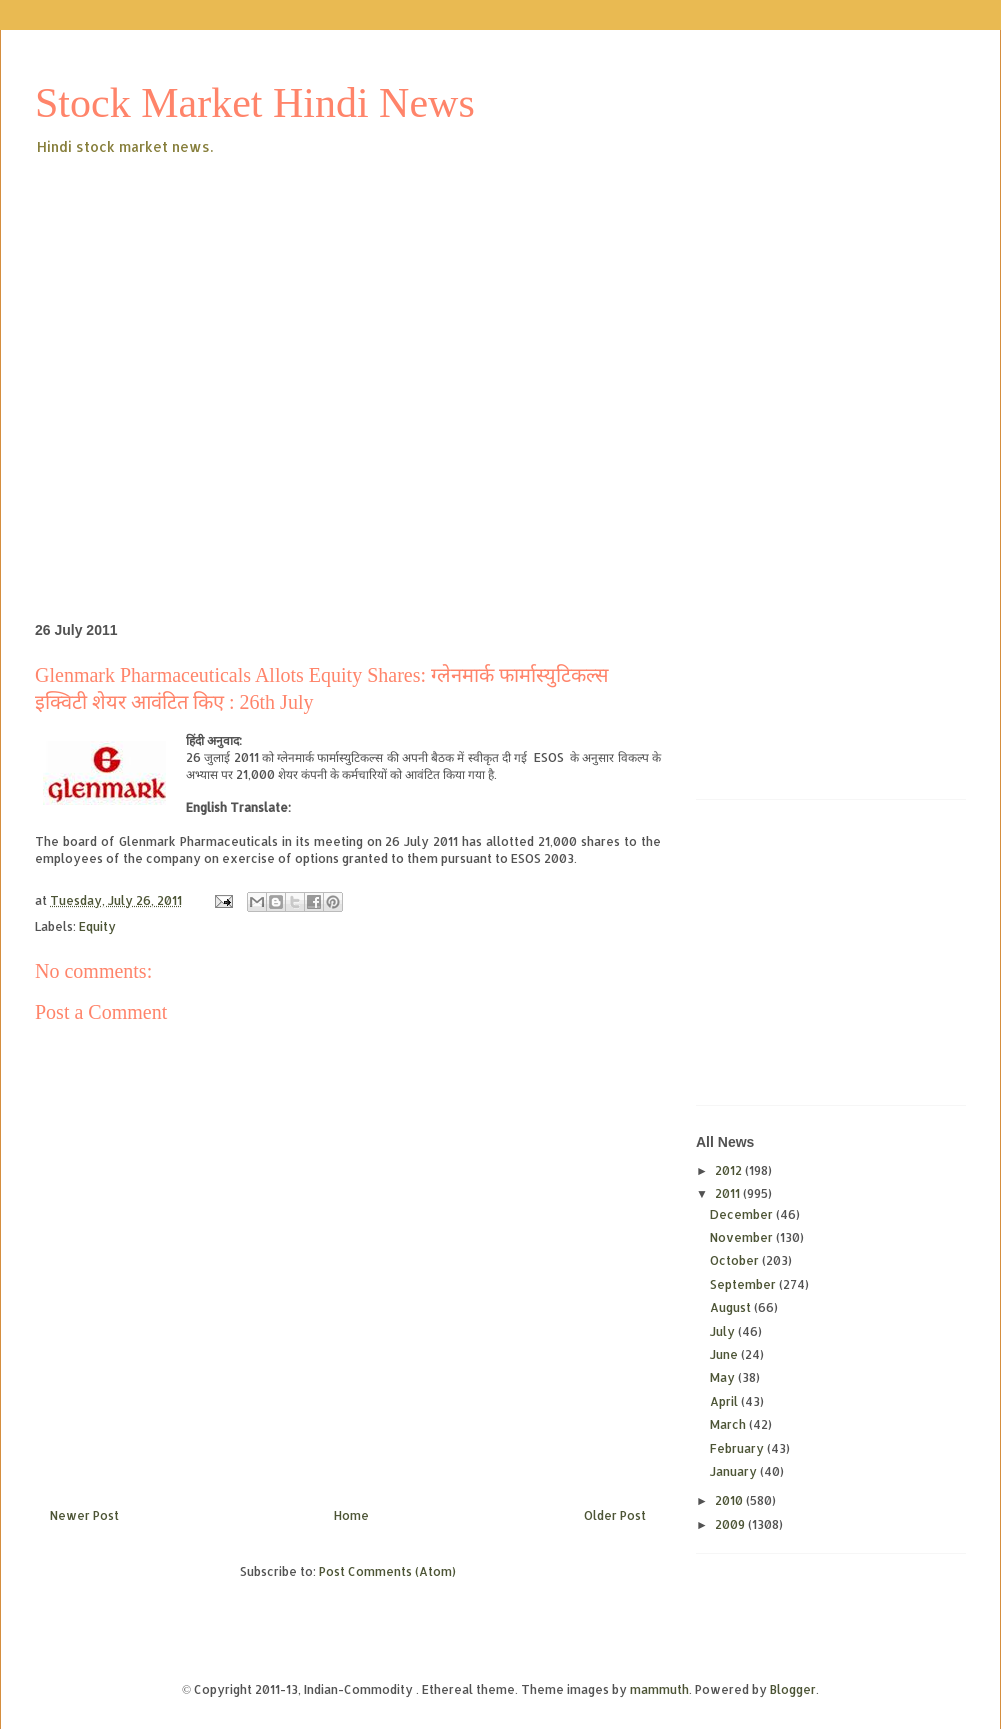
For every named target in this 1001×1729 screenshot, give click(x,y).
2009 (731, 1524)
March (729, 1424)
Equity (97, 926)
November (743, 1237)
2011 (729, 1193)
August (732, 1307)
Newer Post (84, 1515)
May (724, 1377)
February (738, 1448)
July (724, 1331)
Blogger (793, 1689)
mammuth (659, 1689)
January (735, 1471)
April (725, 1401)
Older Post (615, 1515)
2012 (730, 1170)
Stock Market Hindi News (255, 103)
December (743, 1214)
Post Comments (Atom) (387, 1571)
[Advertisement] (187, 356)
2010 (730, 1500)
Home (351, 1515)
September (744, 1284)
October (736, 1260)
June (725, 1354)
